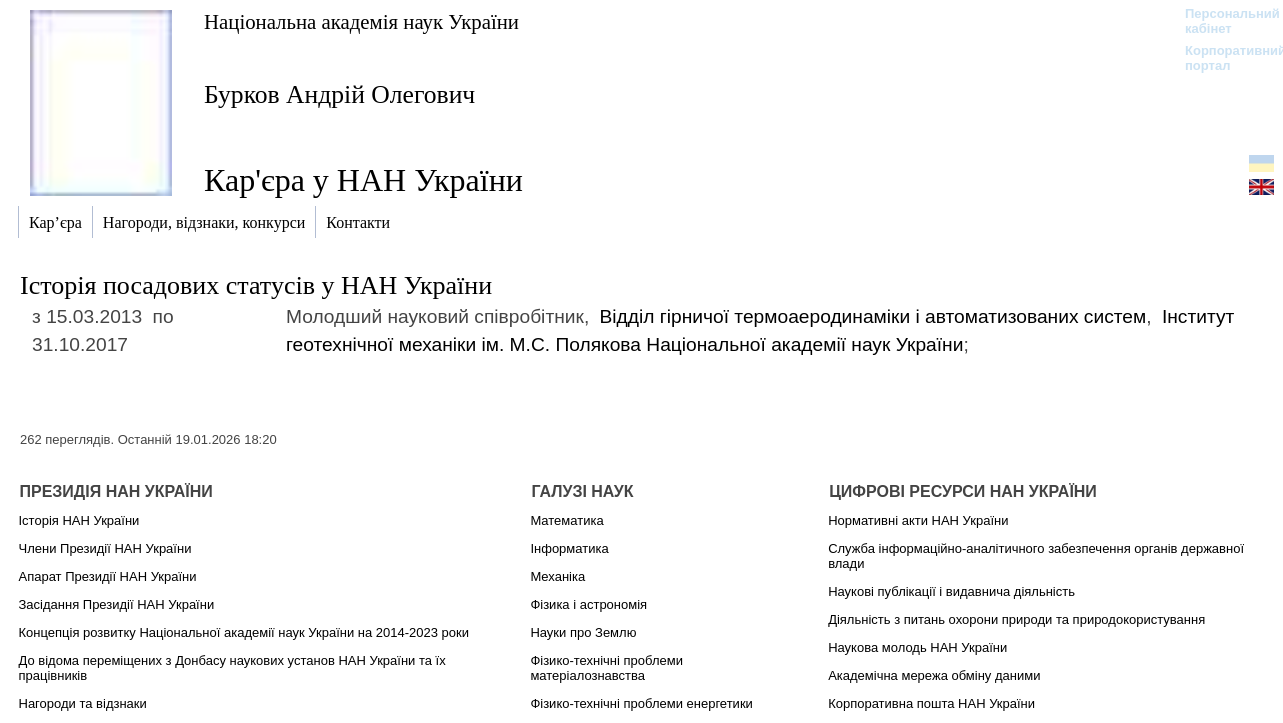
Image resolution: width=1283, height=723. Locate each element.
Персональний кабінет (1222, 21)
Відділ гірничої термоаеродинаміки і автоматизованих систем (873, 316)
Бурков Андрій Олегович (339, 94)
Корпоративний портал (1222, 58)
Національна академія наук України (361, 21)
